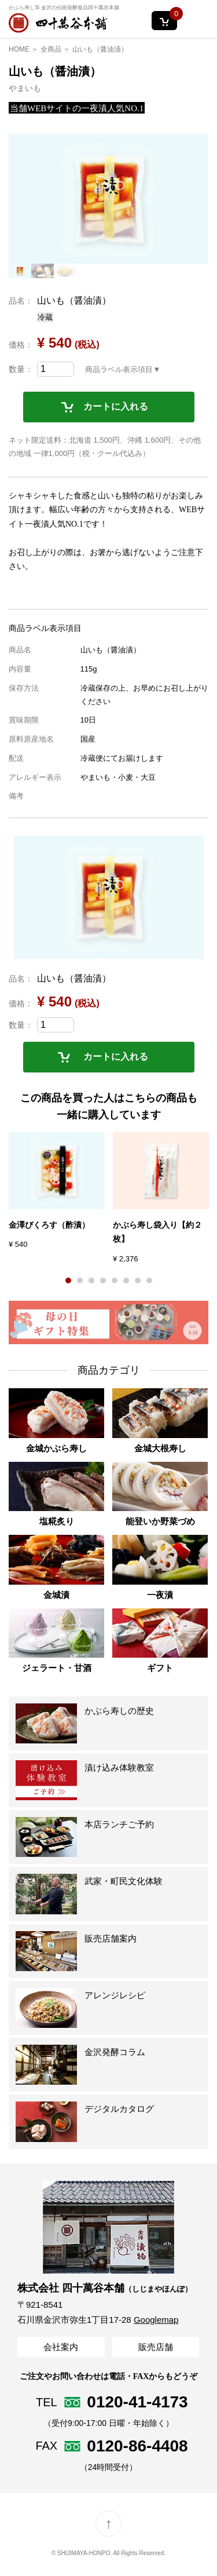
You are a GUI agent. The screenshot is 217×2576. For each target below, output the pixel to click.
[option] (108, 199)
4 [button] (103, 1280)
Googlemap (156, 2320)
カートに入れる (115, 406)
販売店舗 (155, 2347)
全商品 (51, 49)
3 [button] (91, 1280)
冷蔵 (45, 317)
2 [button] (80, 1280)
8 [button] (149, 1280)
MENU (198, 21)
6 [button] (126, 1280)
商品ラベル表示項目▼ (122, 369)
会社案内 (60, 2347)
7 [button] (138, 1280)
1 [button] (68, 1280)
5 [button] (114, 1280)
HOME (19, 49)
